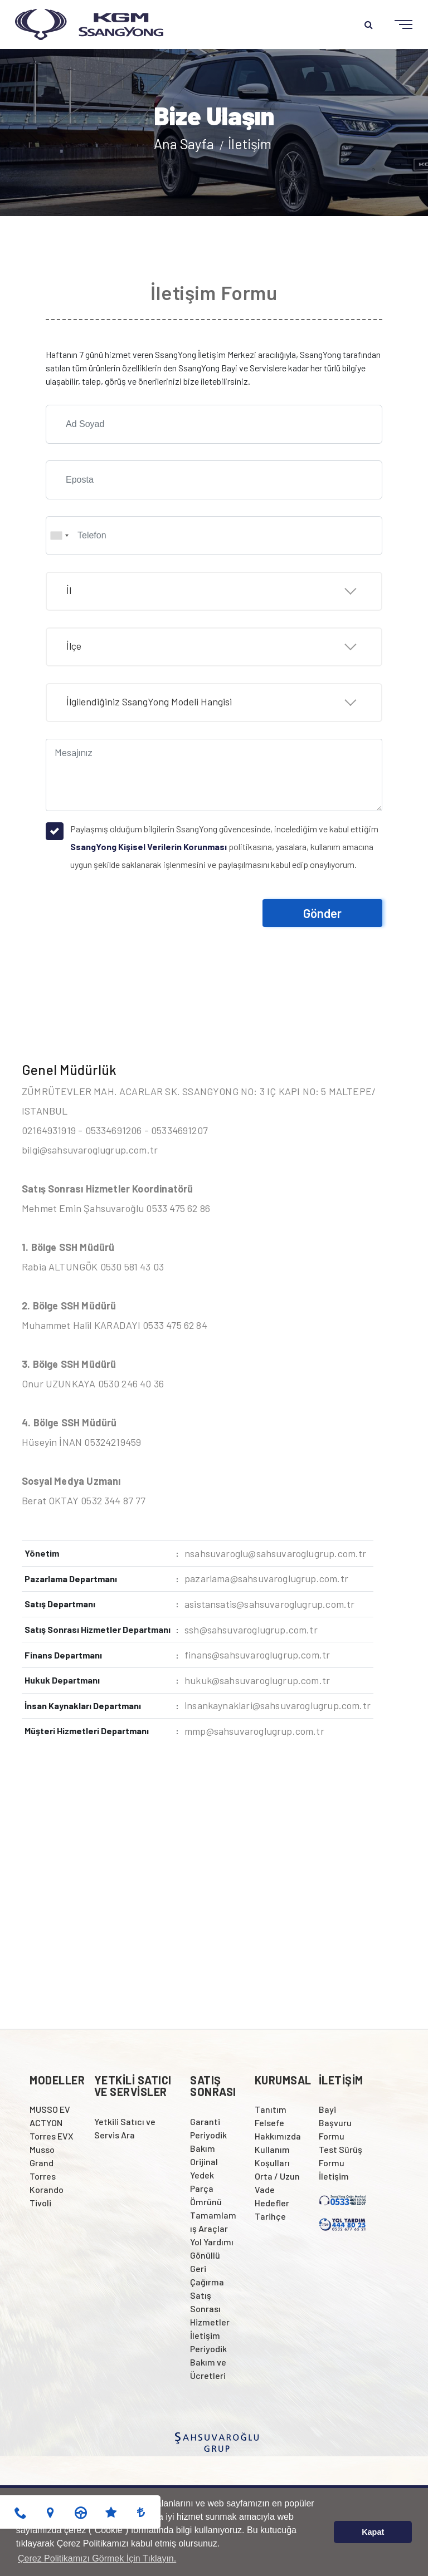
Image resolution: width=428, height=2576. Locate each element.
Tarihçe (270, 2216)
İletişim (249, 143)
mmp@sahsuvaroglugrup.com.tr (254, 1731)
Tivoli (40, 2202)
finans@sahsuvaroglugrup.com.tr (257, 1654)
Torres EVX (52, 2136)
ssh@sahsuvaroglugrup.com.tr (251, 1629)
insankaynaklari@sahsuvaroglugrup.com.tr (277, 1705)
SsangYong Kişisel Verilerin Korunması (148, 846)
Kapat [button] (373, 2532)
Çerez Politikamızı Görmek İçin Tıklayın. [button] (97, 2558)
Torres (43, 2176)
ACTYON (46, 2122)
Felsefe (269, 2122)
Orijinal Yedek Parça (204, 2175)
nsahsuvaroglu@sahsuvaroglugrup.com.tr (275, 1553)
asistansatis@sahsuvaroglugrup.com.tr (269, 1604)
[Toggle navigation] (394, 25)
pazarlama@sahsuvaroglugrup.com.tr (266, 1578)
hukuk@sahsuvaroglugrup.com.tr (257, 1680)
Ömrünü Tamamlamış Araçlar (213, 2215)
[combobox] (59, 536)
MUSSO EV (50, 2109)
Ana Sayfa (185, 143)
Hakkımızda (278, 2136)
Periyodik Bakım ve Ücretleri (208, 2362)
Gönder (322, 913)
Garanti (205, 2121)
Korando (47, 2189)
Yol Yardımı (212, 2241)
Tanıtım (270, 2109)
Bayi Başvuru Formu (335, 2122)
